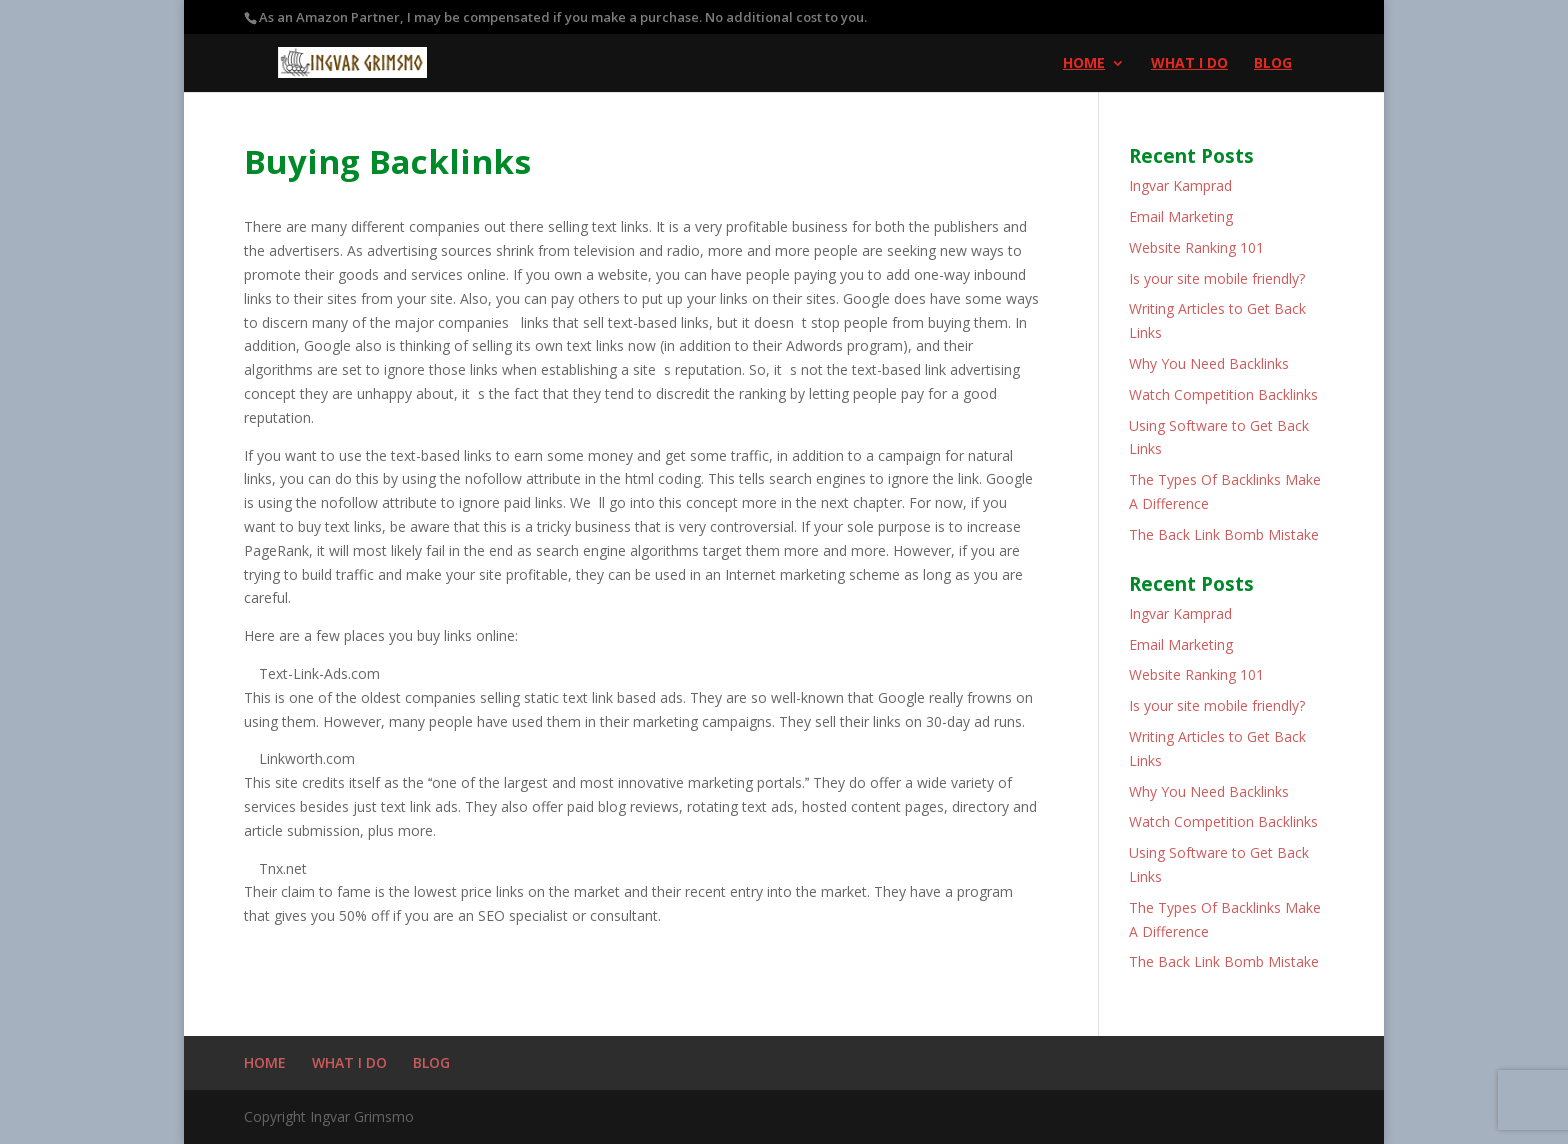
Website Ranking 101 (1196, 247)
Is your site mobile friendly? (1217, 278)
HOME (1084, 64)
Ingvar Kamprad (1180, 185)
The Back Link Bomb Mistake (1224, 534)
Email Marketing (1181, 216)
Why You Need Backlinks (1209, 363)
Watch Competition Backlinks (1223, 394)
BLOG (1273, 64)
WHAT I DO (1189, 64)
